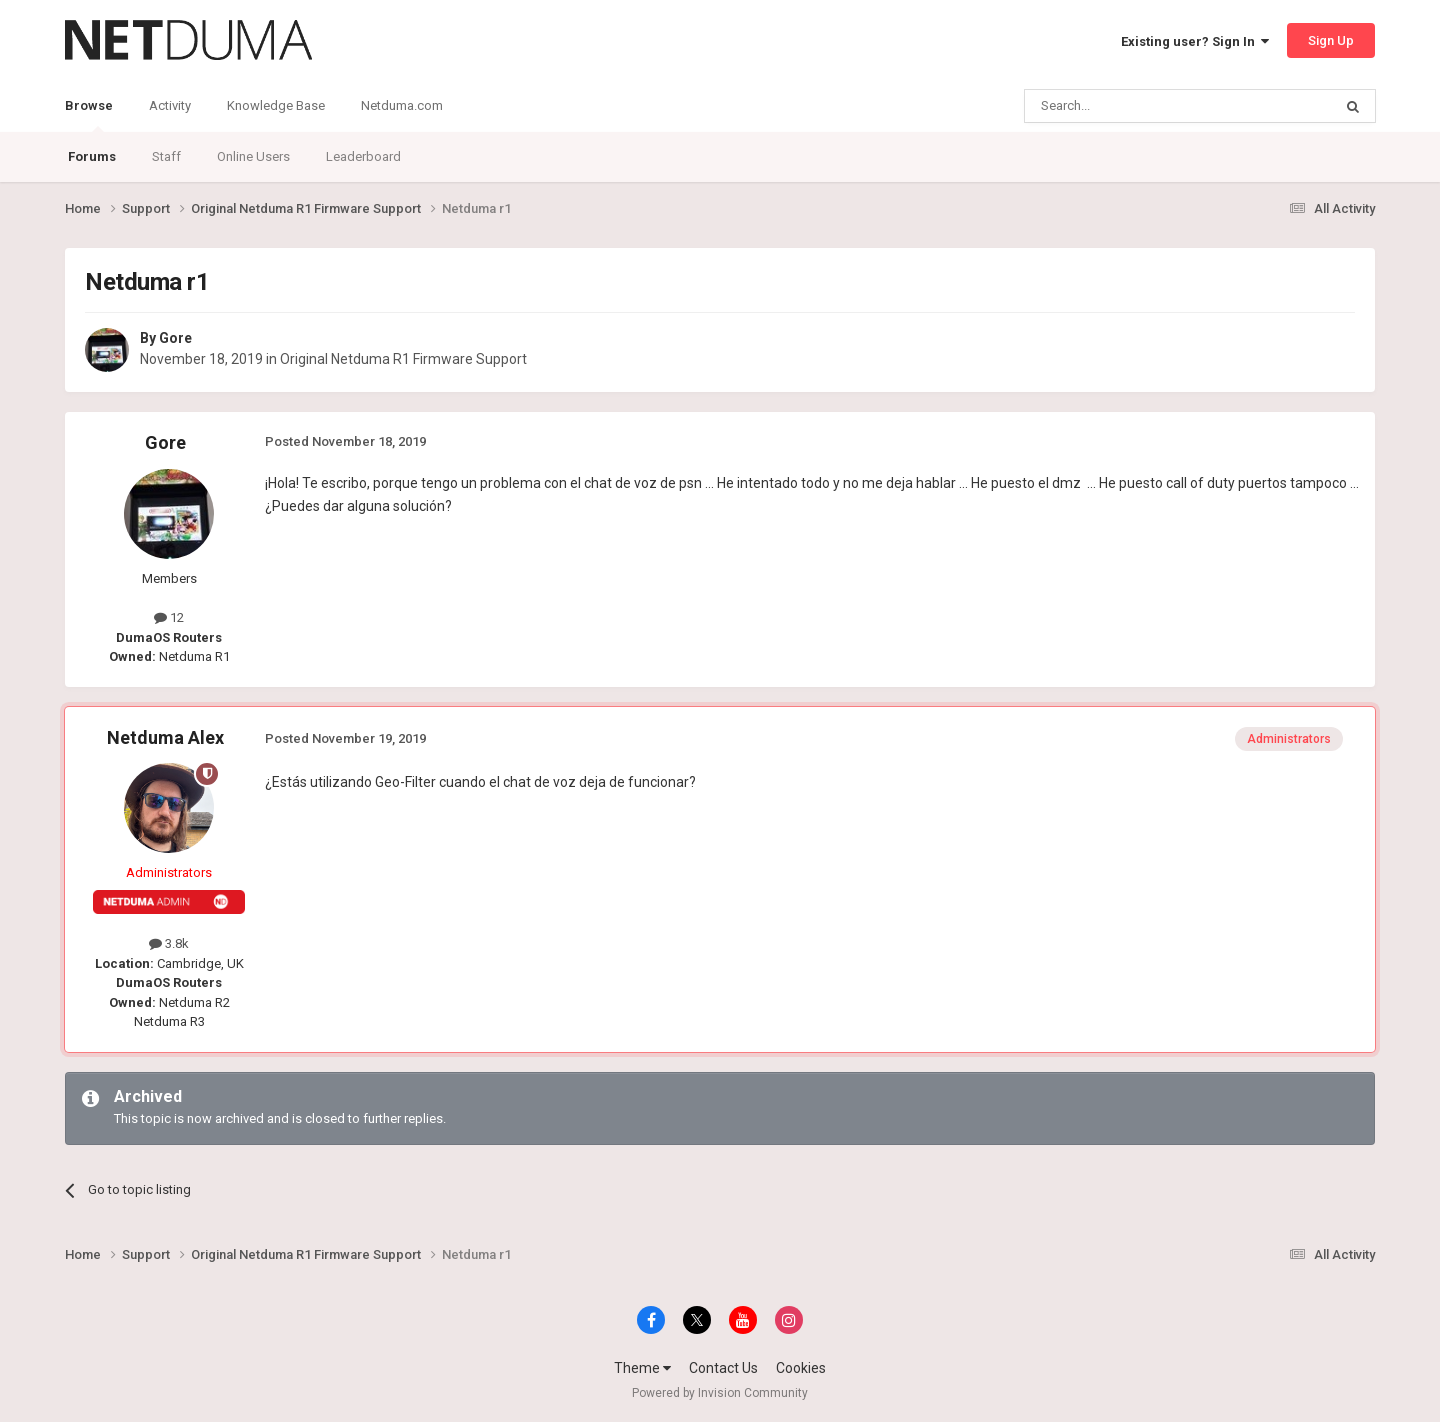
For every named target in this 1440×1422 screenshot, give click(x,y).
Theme (642, 1368)
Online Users (253, 156)
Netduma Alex (165, 737)
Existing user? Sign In (1195, 41)
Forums (92, 156)
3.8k (169, 943)
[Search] (1130, 106)
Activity (170, 105)
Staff (166, 156)
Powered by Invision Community (720, 1393)
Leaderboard (363, 156)
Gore (175, 338)
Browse (89, 115)
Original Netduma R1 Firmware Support (403, 359)
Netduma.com (402, 105)
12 (169, 617)
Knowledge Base (276, 105)
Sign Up (1331, 40)
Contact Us (723, 1368)
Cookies (801, 1368)
